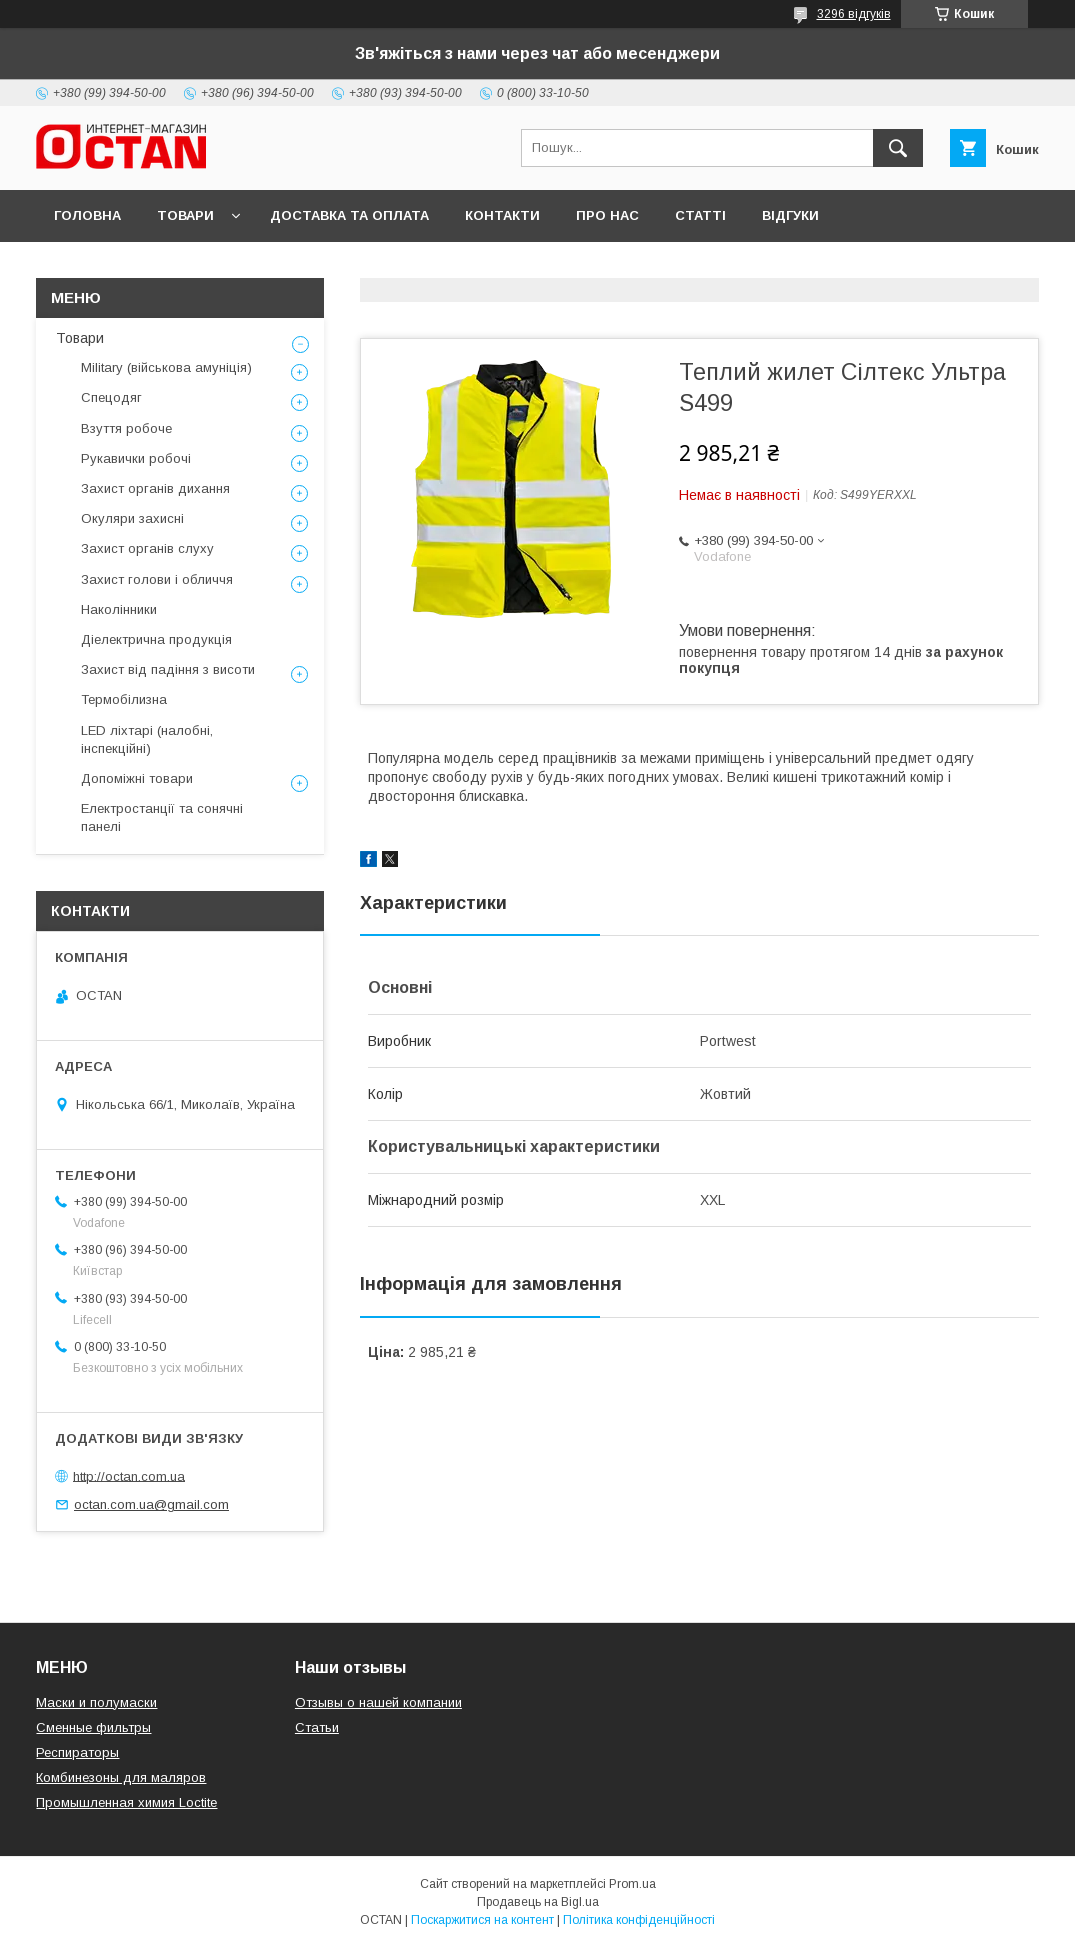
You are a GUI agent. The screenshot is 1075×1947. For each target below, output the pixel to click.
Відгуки (790, 215)
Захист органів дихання (155, 488)
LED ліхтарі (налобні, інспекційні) (147, 739)
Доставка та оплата (349, 215)
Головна (87, 215)
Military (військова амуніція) (166, 367)
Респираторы (77, 1752)
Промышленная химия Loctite (126, 1802)
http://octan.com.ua (129, 1475)
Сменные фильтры (93, 1727)
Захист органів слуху (147, 548)
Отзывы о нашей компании (378, 1702)
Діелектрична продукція (156, 639)
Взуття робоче (126, 428)
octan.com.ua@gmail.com (151, 1504)
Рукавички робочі (136, 458)
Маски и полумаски (96, 1702)
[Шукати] (898, 148)
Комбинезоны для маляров (121, 1777)
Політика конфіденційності (639, 1920)
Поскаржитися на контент (482, 1920)
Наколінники (119, 609)
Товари (185, 215)
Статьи (317, 1727)
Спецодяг (111, 397)
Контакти (502, 215)
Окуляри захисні (132, 518)
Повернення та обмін (138, 267)
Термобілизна (124, 699)
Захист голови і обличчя (157, 579)
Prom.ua (632, 1884)
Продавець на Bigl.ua (538, 1902)
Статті (700, 215)
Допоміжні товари (137, 778)
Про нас (607, 215)
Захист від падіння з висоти (168, 669)
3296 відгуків (854, 14)
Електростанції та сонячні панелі (162, 817)
